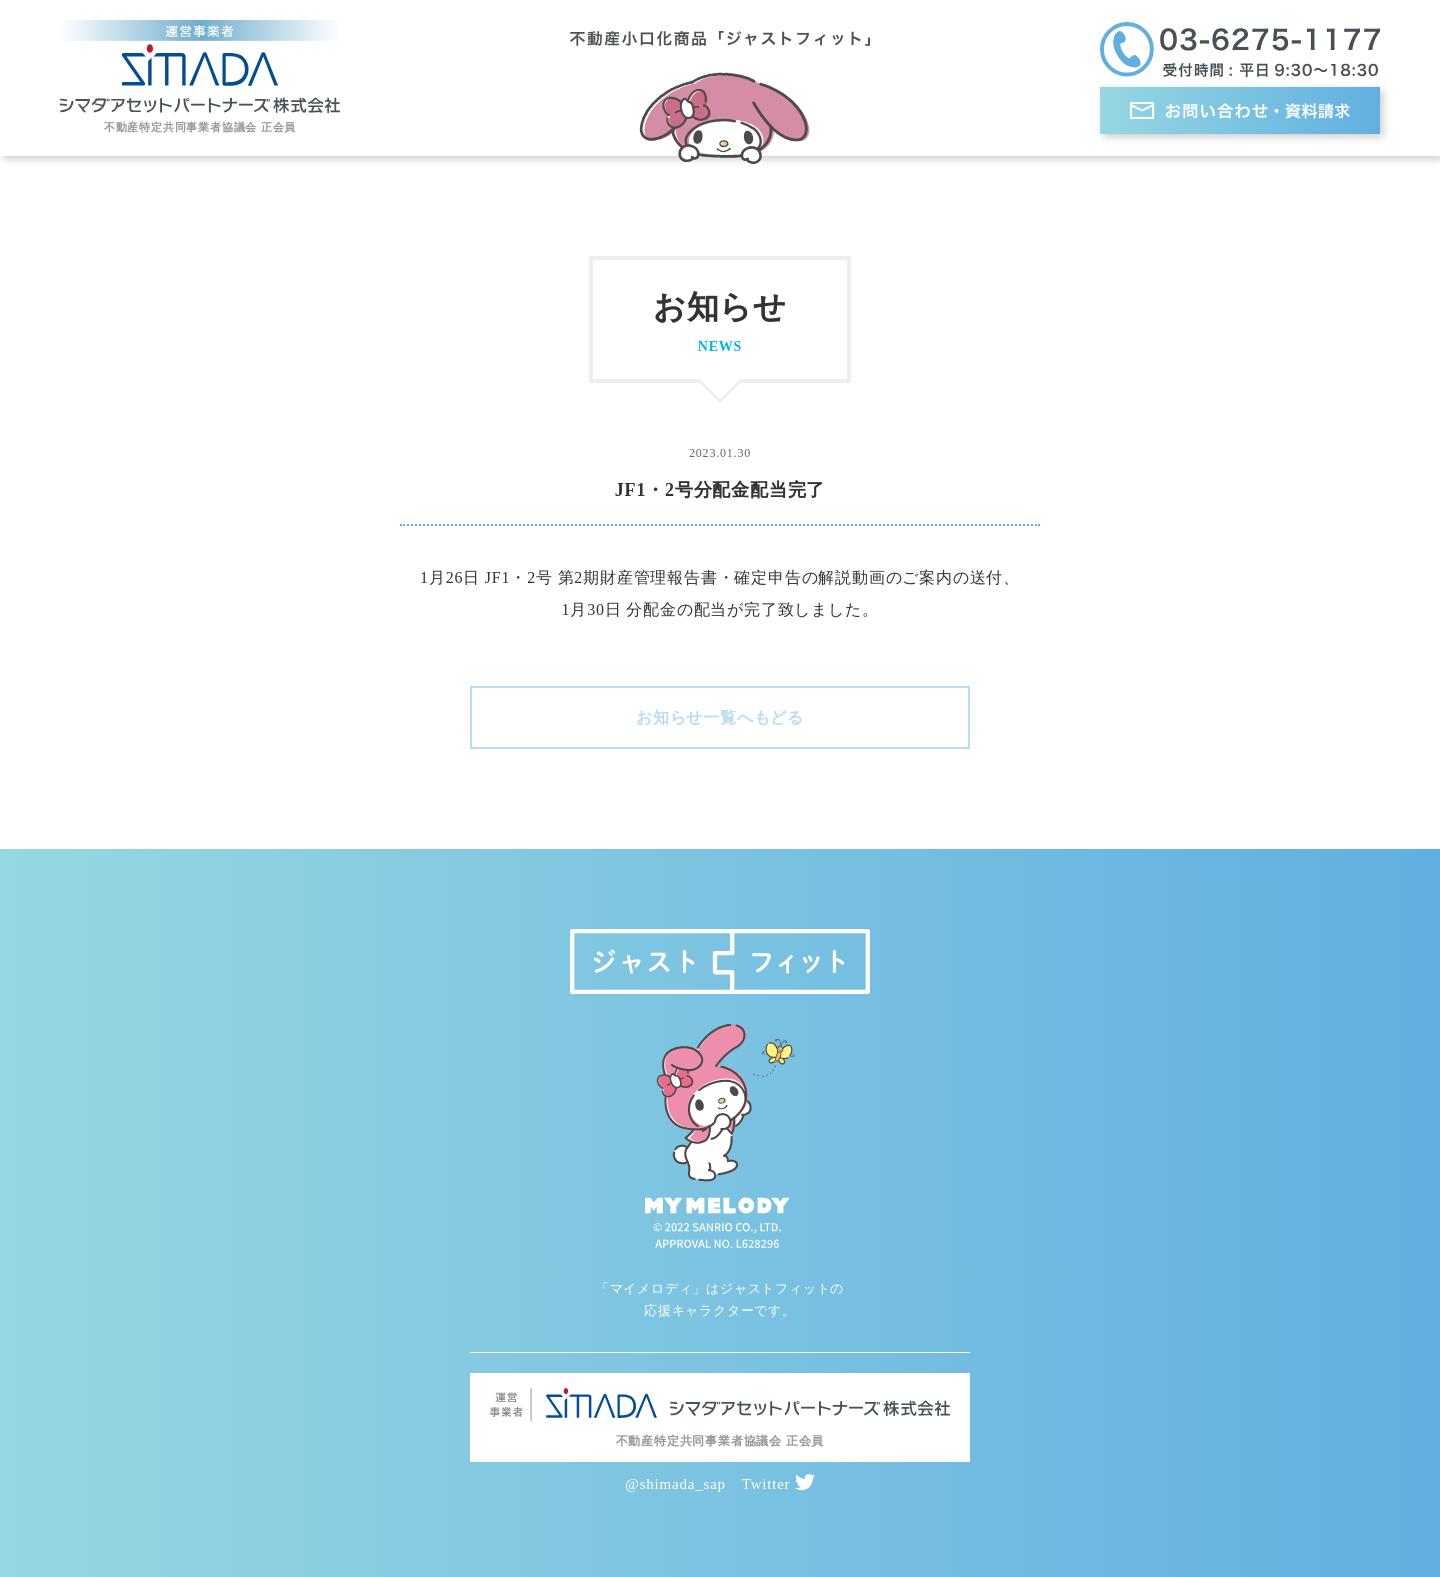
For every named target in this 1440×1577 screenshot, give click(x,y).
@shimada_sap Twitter (720, 1484)
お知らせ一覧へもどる (720, 717)
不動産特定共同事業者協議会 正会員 (200, 127)
